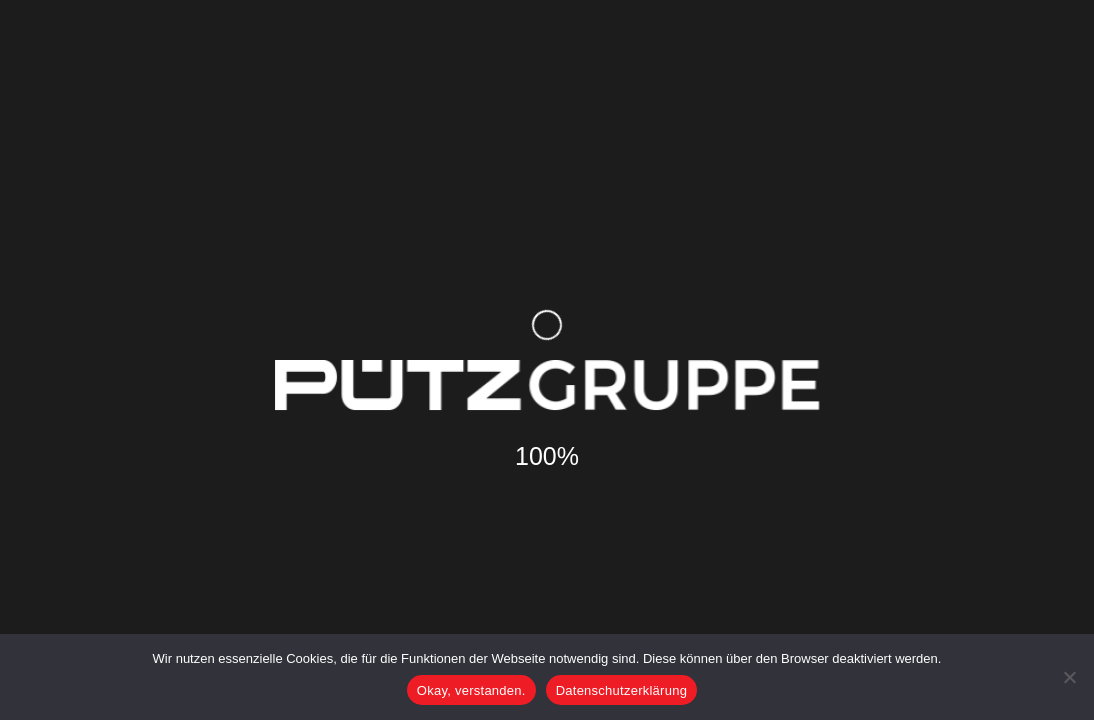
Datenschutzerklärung (621, 690)
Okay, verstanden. (471, 690)
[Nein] (1069, 677)
